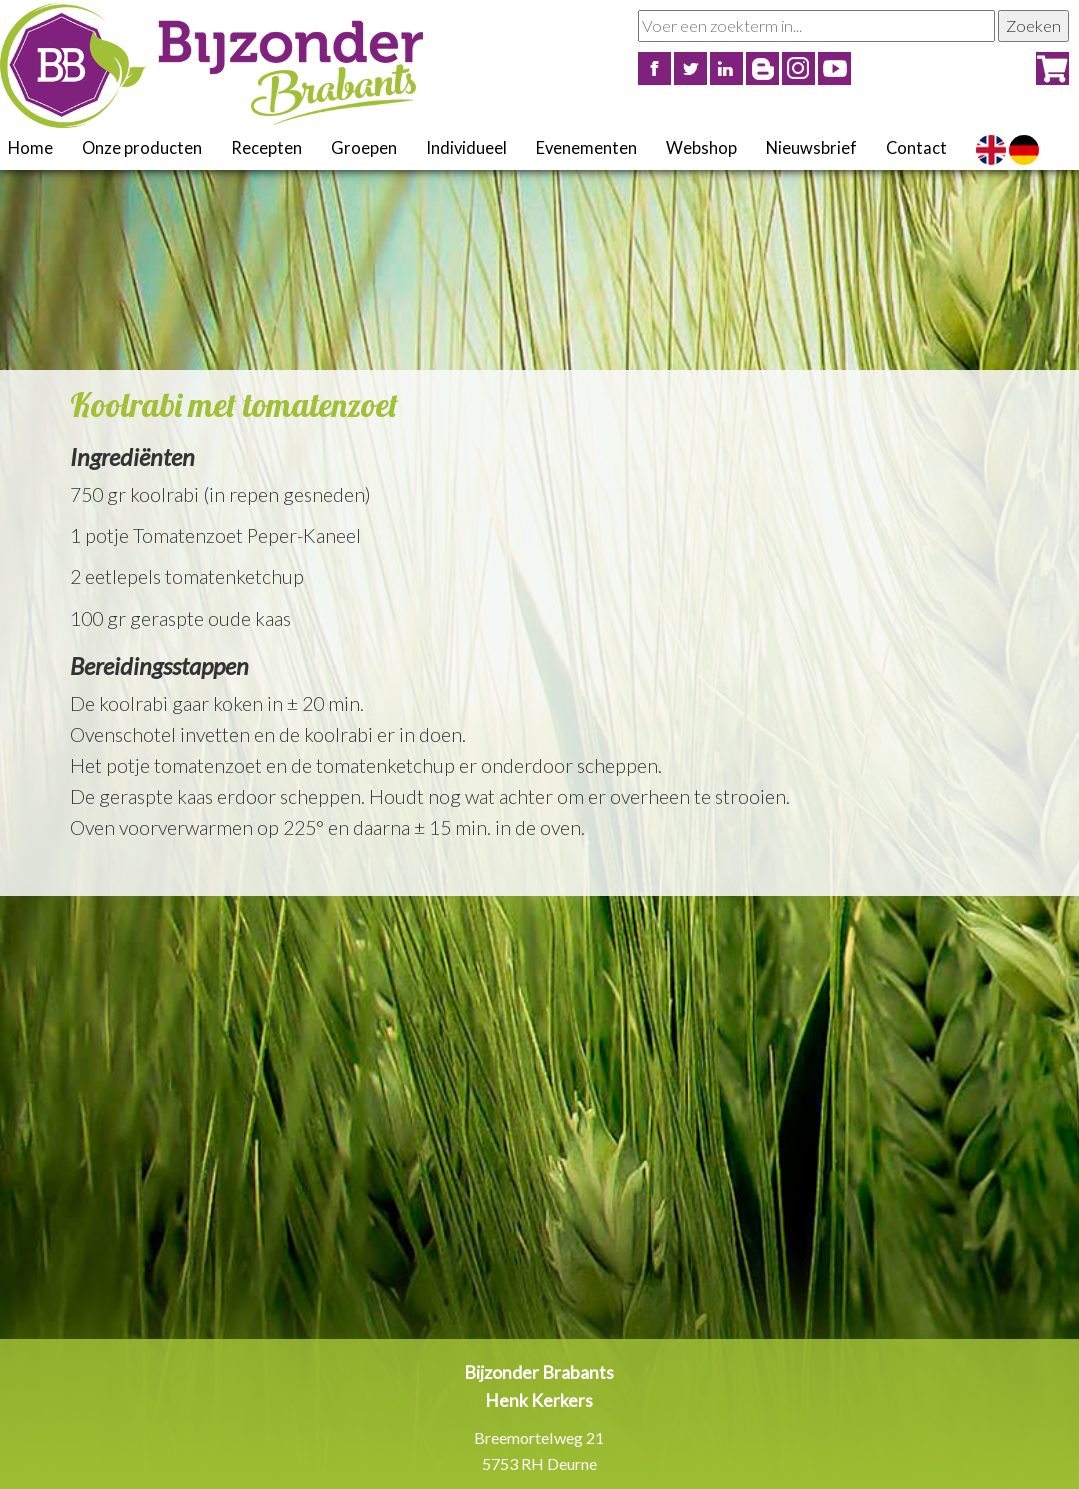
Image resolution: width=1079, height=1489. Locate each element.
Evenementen (586, 148)
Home (30, 148)
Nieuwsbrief (811, 148)
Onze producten (142, 148)
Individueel (466, 148)
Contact (916, 148)
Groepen (364, 148)
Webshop (701, 148)
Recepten (266, 148)
